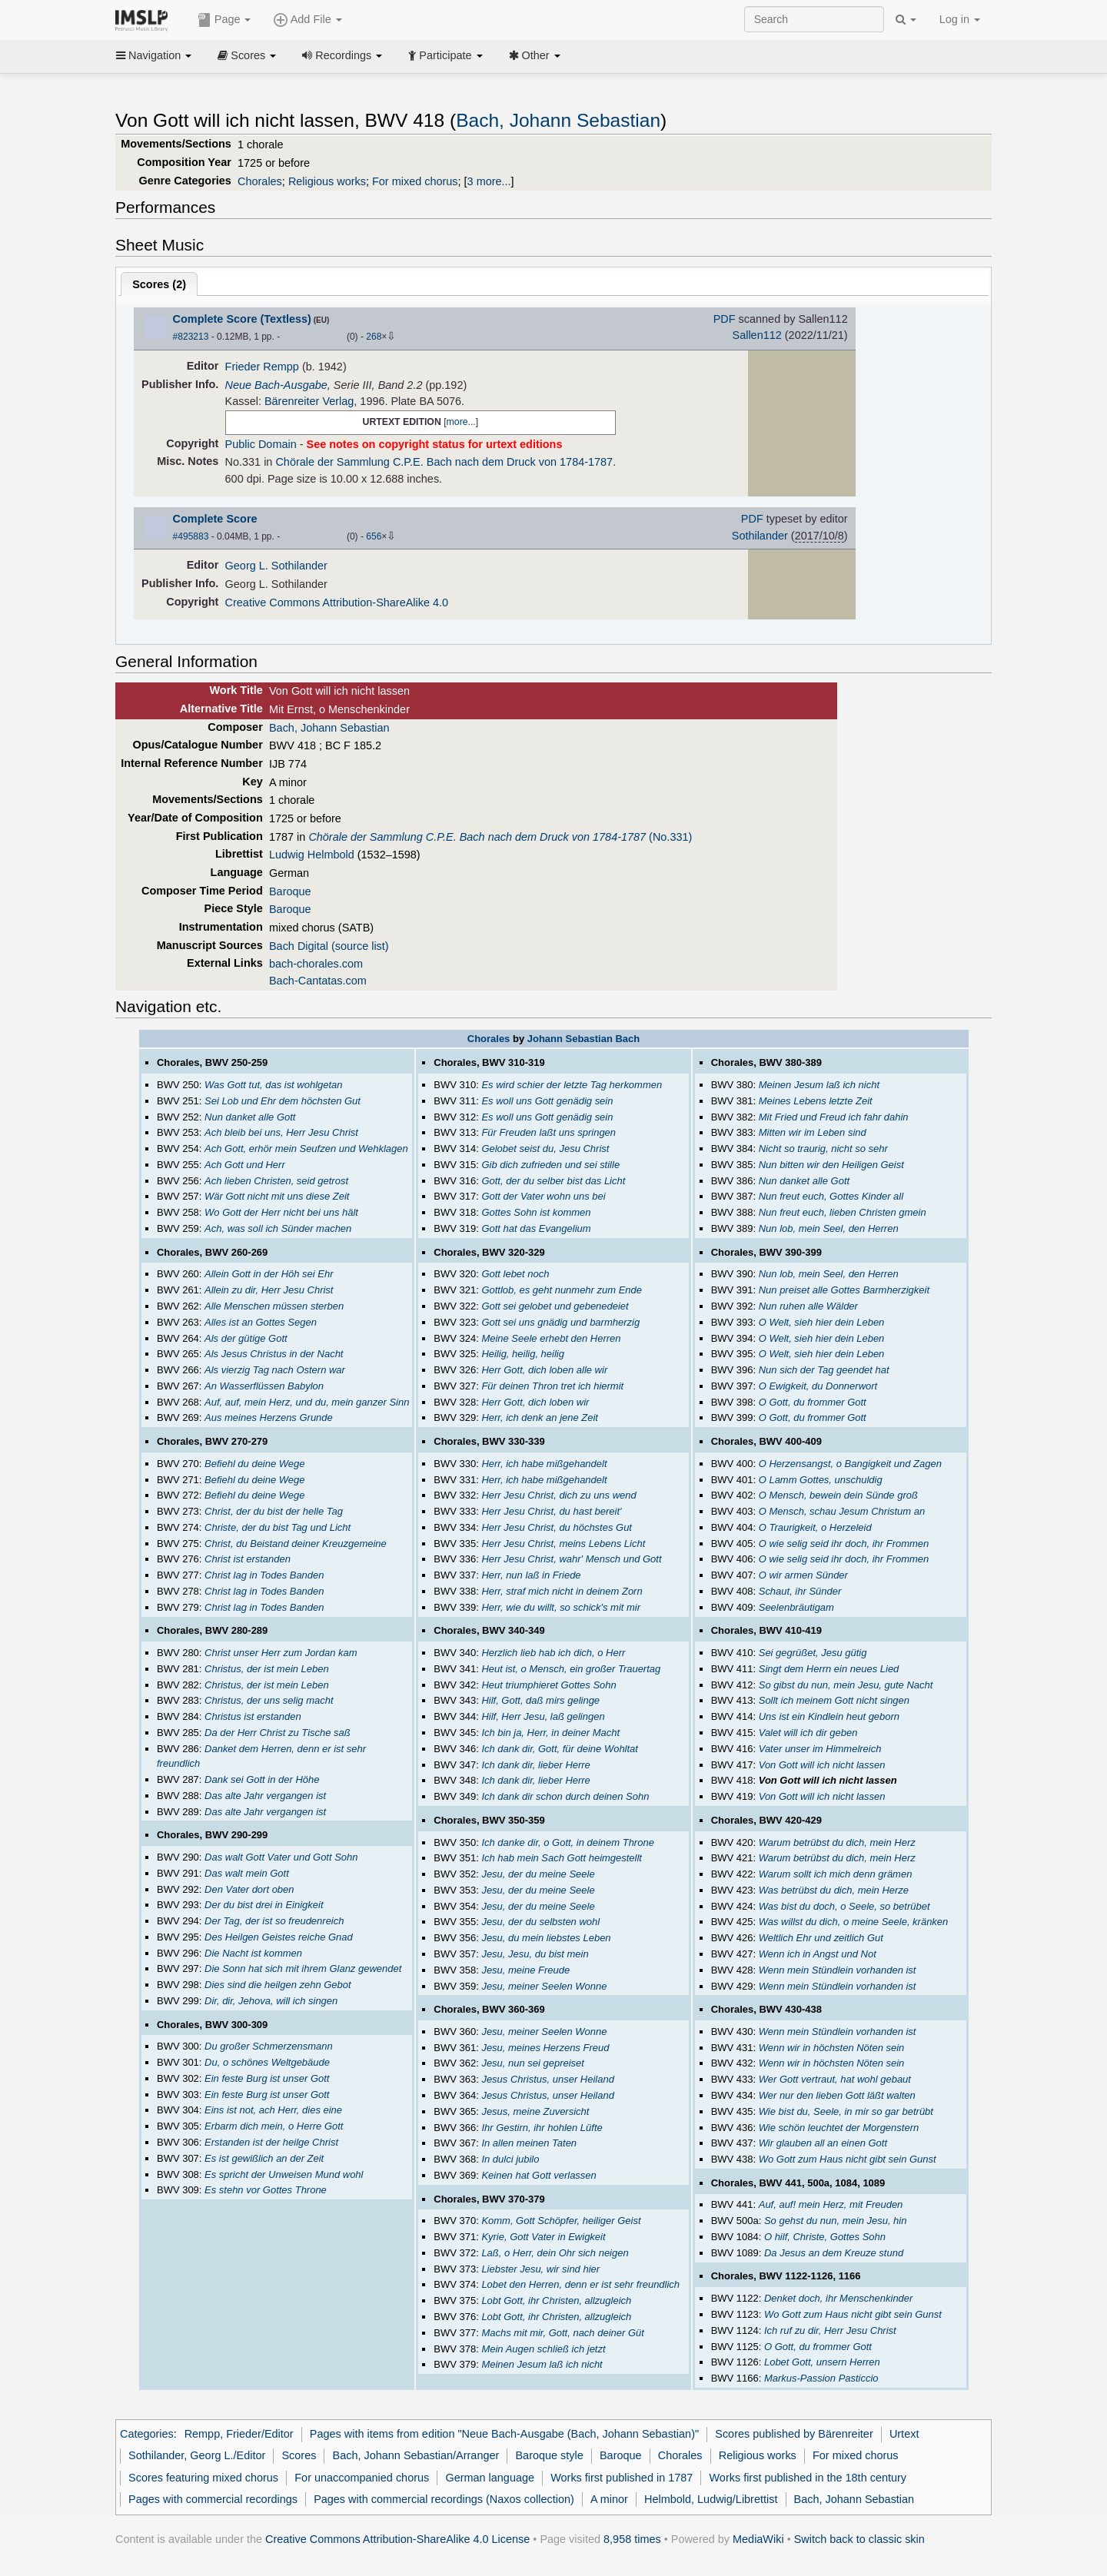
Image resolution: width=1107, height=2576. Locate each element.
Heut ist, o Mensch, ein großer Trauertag (570, 1669)
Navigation (153, 55)
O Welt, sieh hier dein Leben (822, 1322)
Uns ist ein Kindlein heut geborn (829, 1716)
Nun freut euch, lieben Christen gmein (842, 1212)
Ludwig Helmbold (311, 854)
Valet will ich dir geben (808, 1732)
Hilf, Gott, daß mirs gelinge (540, 1700)
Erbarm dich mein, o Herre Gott (273, 2126)
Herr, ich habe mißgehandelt (544, 1463)
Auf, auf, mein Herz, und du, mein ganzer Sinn (306, 1402)
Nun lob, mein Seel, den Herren (829, 1228)
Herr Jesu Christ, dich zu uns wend (558, 1495)
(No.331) (500, 837)
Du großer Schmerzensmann (268, 2046)
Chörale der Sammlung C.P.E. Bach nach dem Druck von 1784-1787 (444, 462)
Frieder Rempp (262, 366)
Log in (959, 19)
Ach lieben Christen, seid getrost (276, 1181)
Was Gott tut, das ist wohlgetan (273, 1084)
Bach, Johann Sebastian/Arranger (416, 2455)
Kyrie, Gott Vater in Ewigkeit (543, 2236)
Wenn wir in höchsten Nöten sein (832, 2047)
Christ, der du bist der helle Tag (273, 1511)
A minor (609, 2499)
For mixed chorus (415, 181)
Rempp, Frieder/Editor (239, 2434)
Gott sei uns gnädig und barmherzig (560, 1322)
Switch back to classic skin (859, 2539)
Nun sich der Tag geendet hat (824, 1370)
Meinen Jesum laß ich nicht (541, 2364)
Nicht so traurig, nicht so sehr (823, 1148)
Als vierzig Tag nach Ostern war (274, 1370)
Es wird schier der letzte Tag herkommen (571, 1084)
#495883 (191, 536)
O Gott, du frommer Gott (812, 1402)
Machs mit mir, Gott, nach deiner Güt (562, 2333)
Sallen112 (757, 335)
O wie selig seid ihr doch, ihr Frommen (844, 1543)
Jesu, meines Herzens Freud (545, 2047)
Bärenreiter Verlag (309, 401)
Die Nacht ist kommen (253, 1953)
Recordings (342, 55)
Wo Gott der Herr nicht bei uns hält (281, 1212)
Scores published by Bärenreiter (794, 2434)
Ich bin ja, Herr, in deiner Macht (550, 1732)
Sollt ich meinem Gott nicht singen (834, 1700)
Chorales (260, 181)
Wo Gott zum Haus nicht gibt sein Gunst (847, 2159)
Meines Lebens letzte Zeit (816, 1101)
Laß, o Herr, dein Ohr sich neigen (554, 2253)
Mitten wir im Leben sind (812, 1132)
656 (373, 536)
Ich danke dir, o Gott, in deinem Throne (567, 1842)
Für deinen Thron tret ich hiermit (552, 1386)
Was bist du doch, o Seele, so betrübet (844, 1906)
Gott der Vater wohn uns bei (543, 1196)
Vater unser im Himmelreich (820, 1748)
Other (534, 55)
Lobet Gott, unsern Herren (822, 2362)
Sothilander (760, 535)
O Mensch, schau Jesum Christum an (842, 1511)
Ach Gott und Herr (244, 1164)
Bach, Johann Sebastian (558, 120)
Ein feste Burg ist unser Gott (266, 2078)
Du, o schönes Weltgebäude (267, 2062)
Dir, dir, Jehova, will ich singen (270, 2001)
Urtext (904, 2434)
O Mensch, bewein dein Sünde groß (838, 1495)
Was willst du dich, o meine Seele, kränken (854, 1921)
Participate (445, 55)
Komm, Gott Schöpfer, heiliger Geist (560, 2220)
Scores (247, 55)
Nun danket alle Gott (249, 1117)
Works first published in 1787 (621, 2477)
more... (461, 422)
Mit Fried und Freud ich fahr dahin (834, 1117)
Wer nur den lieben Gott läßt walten (837, 2095)
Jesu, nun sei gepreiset (532, 2063)
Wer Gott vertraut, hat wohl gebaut (835, 2079)
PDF (724, 319)
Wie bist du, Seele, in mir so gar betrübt (846, 2111)
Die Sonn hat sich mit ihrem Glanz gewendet (302, 1968)
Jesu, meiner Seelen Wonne (544, 1986)
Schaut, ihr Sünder (800, 1591)
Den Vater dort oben (249, 1889)
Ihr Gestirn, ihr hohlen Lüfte (541, 2127)
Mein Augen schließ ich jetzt (543, 2349)
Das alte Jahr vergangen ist (265, 1795)
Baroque (290, 891)
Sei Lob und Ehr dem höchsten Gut (282, 1101)
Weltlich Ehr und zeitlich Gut (821, 1938)
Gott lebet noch (515, 1274)
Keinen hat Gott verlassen (538, 2175)
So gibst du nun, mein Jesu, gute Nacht (846, 1685)
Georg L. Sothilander (276, 565)
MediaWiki (758, 2539)
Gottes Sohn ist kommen (535, 1212)
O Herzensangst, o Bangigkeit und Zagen (850, 1463)
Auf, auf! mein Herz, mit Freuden (831, 2204)
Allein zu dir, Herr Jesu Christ (268, 1290)
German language (489, 2477)
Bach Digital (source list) (329, 946)
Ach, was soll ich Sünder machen (277, 1228)
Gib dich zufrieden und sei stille (550, 1164)
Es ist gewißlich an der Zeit (264, 2158)
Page (224, 20)
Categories (147, 2434)
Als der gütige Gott (246, 1338)
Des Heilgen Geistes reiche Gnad (278, 1937)
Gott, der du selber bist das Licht (553, 1181)
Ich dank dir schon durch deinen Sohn (565, 1796)
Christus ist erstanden (252, 1716)
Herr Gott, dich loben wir (535, 1402)
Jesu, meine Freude (525, 1970)
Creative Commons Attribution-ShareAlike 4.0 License (397, 2539)
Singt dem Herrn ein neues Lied (829, 1669)
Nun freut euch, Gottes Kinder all (831, 1196)
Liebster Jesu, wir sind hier (540, 2269)
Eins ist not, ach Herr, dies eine (273, 2110)
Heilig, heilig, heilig (522, 1353)
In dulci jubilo (510, 2159)
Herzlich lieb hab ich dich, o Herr (553, 1652)
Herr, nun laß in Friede (530, 1575)
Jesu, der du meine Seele (537, 1874)
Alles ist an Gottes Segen (260, 1322)
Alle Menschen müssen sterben (274, 1306)
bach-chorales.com (316, 964)
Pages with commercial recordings (213, 2499)
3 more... (489, 181)
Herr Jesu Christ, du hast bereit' (551, 1511)
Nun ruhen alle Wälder (808, 1306)
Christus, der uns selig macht (268, 1700)
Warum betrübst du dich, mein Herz (837, 1842)
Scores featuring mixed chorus (203, 2477)
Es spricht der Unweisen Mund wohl (283, 2174)
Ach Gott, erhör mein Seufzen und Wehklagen (306, 1148)
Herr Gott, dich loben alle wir (544, 1370)
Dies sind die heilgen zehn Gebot (277, 1984)
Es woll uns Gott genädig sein (547, 1101)
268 (373, 336)
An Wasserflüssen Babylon (264, 1386)
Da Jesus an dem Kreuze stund (833, 2253)
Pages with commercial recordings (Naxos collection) (444, 2499)
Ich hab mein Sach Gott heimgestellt (561, 1858)
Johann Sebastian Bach (583, 1038)
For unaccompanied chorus (361, 2477)
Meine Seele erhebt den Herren (550, 1338)
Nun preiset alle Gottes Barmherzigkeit (844, 1290)
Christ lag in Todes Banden (264, 1575)
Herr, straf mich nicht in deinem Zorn (561, 1591)
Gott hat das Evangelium (535, 1228)
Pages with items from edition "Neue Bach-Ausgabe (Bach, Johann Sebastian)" (504, 2434)
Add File (307, 20)
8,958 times (632, 2539)
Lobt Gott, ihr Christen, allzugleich (556, 2300)
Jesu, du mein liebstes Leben (545, 1938)
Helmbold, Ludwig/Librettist (710, 2499)
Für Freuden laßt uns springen (548, 1132)
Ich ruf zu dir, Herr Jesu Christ (830, 2330)
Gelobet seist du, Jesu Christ (545, 1148)
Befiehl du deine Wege (254, 1463)
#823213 (191, 336)
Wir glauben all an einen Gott (823, 2143)
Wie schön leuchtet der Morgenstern (839, 2127)
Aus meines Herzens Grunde (268, 1417)
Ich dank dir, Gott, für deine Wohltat (559, 1748)
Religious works (327, 181)
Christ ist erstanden (247, 1559)
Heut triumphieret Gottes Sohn (548, 1685)
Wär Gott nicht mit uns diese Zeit (276, 1196)
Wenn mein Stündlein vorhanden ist (837, 1970)
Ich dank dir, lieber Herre (535, 1765)
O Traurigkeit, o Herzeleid (815, 1527)
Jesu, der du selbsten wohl (540, 1921)
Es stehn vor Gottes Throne (265, 2190)
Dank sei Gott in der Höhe (261, 1779)
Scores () (159, 284)
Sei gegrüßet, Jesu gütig (813, 1652)
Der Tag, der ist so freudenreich (274, 1921)
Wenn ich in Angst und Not (817, 1954)
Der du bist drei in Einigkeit (263, 1904)
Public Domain (261, 444)
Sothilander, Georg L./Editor (196, 2455)
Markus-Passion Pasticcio (821, 2378)
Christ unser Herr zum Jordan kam (280, 1652)
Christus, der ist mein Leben (266, 1669)
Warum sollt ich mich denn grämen (836, 1874)
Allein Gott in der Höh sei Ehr (268, 1274)
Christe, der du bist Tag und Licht (277, 1527)
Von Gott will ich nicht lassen (822, 1765)
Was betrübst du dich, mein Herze (834, 1890)
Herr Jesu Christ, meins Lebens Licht (563, 1543)
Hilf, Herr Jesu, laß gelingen (542, 1716)
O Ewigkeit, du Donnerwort (818, 1386)
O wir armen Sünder (803, 1575)
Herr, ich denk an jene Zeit (539, 1417)
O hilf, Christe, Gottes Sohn (825, 2236)
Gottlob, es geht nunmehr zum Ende (561, 1290)
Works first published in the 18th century (807, 2477)
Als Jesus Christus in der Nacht (273, 1353)
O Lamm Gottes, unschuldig (821, 1480)
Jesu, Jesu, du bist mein (534, 1954)
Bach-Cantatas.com (318, 980)
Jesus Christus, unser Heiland (547, 2079)
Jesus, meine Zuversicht (535, 2111)
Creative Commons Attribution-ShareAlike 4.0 (336, 602)
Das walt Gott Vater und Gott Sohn (280, 1857)
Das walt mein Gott (246, 1873)
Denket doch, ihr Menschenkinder (838, 2298)
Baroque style (549, 2455)
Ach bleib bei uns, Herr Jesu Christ (281, 1132)
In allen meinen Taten (529, 2143)
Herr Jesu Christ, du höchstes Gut (556, 1527)
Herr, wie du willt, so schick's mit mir (560, 1607)
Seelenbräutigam (796, 1607)
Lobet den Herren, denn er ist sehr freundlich (580, 2284)
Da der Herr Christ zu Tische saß (277, 1732)
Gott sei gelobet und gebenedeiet (554, 1306)
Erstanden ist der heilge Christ (271, 2142)
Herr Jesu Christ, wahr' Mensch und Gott (571, 1559)
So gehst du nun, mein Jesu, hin (835, 2220)
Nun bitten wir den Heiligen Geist (831, 1164)
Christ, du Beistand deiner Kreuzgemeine (295, 1543)
